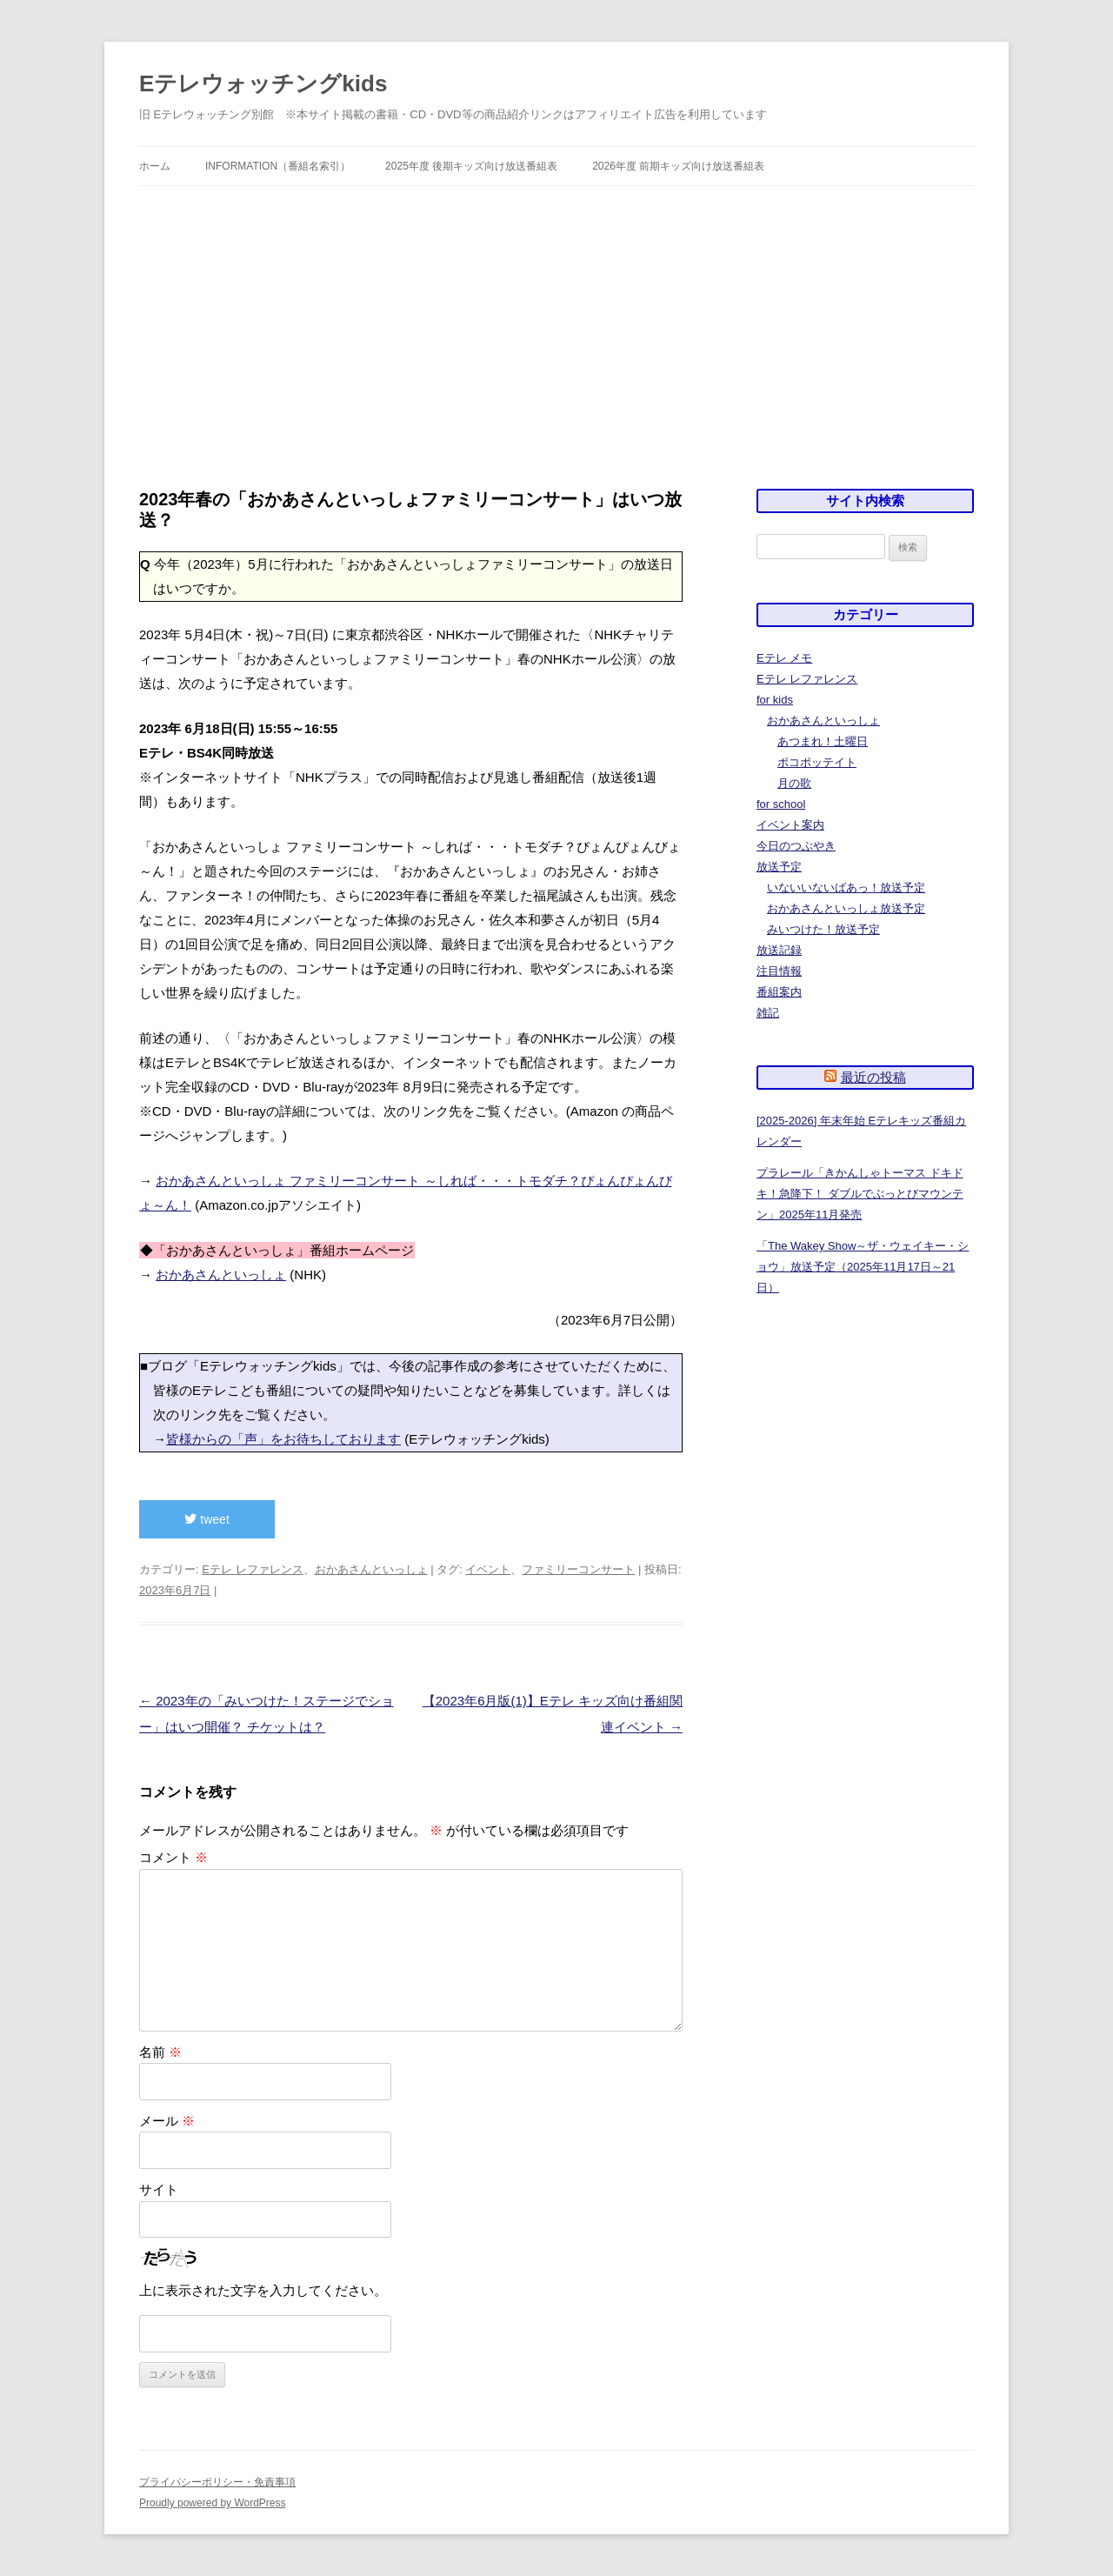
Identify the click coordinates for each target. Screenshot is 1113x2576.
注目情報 (779, 971)
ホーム (154, 166)
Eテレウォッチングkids (263, 83)
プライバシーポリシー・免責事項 (217, 2482)
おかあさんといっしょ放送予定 (846, 908)
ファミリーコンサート (578, 1569)
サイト (158, 2189)
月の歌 (794, 783)
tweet (206, 1519)
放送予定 (779, 866)
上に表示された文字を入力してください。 (263, 2290)
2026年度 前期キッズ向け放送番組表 (678, 166)
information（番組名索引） (277, 166)
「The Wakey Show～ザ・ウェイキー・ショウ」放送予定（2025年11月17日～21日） (862, 1266)
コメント (173, 1857)
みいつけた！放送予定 (823, 929)
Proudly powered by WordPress (212, 2503)
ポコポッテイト (816, 762)
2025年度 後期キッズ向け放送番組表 (471, 166)
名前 (160, 2052)
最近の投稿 (873, 1077)
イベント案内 (790, 824)
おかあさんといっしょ (221, 1274)
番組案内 (779, 991)
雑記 (767, 1012)
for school (780, 804)
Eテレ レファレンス (252, 1569)
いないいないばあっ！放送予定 (846, 887)
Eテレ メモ (784, 657)
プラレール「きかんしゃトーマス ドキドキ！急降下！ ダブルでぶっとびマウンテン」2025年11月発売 (859, 1193)
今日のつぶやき (796, 845)
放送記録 (779, 950)
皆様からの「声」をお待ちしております (283, 1438)
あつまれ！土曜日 (822, 741)
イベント (487, 1569)
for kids (774, 699)
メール (167, 2120)
